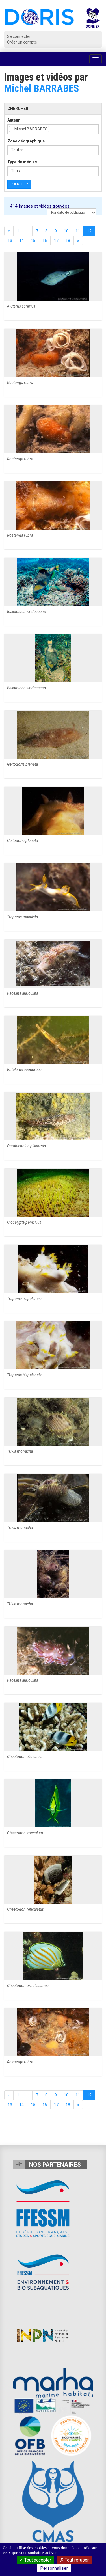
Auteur (13, 120)
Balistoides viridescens (26, 611)
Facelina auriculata (22, 993)
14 (21, 240)
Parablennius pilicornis (26, 1146)
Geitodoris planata (22, 764)
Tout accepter (35, 2560)
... (27, 231)
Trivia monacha (20, 1451)
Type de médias (22, 162)
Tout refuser (74, 2560)
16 (44, 240)
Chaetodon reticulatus (25, 1909)
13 (10, 240)
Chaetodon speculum (25, 1833)
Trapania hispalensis (24, 1298)
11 (77, 231)
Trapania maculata (22, 917)
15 (33, 240)
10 (66, 231)
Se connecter (19, 36)
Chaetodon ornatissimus (28, 1985)
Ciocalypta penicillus (24, 1222)
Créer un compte (22, 42)
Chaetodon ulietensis (24, 1756)
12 (89, 231)
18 (68, 240)
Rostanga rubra (20, 382)
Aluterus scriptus (21, 306)
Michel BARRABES (41, 88)
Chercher (19, 184)
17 (56, 240)
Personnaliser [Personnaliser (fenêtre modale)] (54, 2568)
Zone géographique (26, 141)
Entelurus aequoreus (24, 1069)
